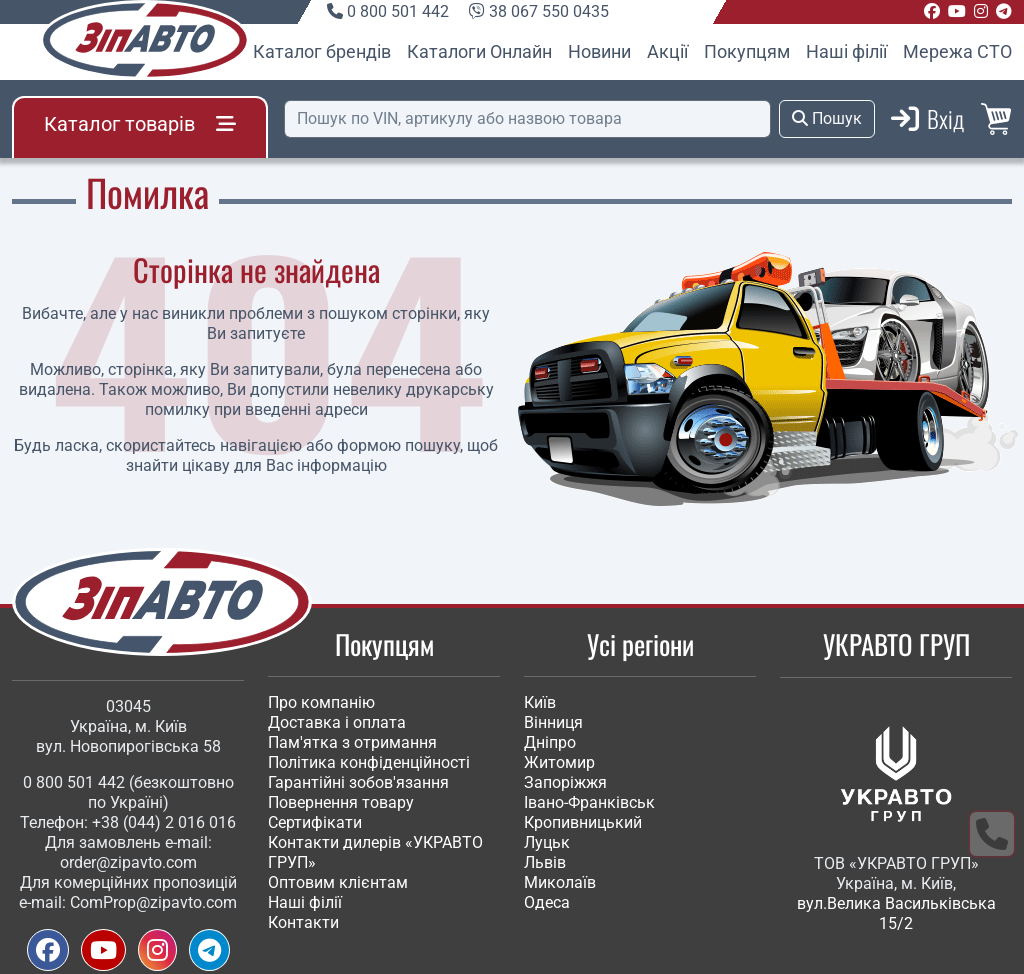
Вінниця (553, 722)
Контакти (303, 922)
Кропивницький (583, 822)
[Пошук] (527, 119)
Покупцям (747, 51)
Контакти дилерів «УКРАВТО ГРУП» (375, 852)
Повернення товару (341, 802)
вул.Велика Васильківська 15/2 (896, 913)
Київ (540, 702)
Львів (545, 862)
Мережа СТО (957, 51)
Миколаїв (560, 882)
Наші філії (846, 51)
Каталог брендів (322, 51)
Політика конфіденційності (369, 762)
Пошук (827, 118)
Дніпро (550, 742)
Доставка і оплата (337, 722)
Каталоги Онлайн (479, 51)
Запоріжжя (565, 782)
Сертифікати (315, 822)
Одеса (547, 902)
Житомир (559, 762)
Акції (667, 51)
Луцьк (547, 842)
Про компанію (321, 702)
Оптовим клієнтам (338, 882)
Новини (599, 51)
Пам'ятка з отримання (352, 742)
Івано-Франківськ (589, 802)
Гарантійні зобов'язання (358, 782)
